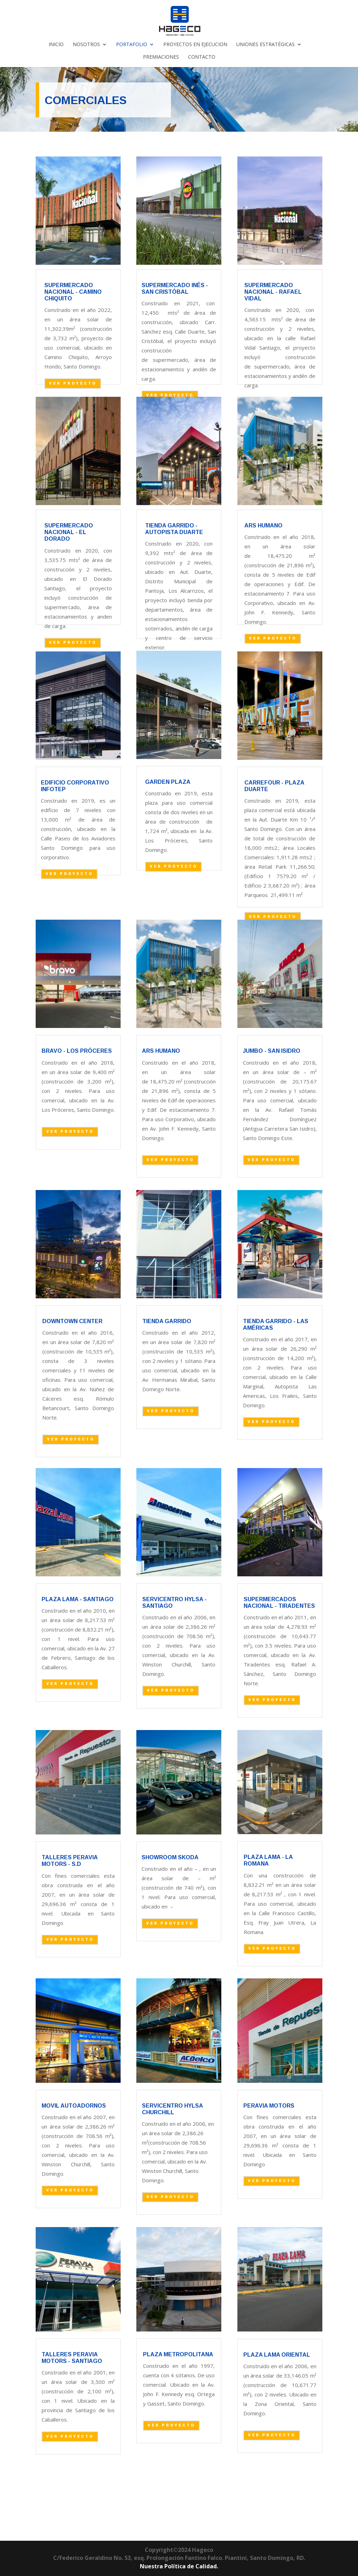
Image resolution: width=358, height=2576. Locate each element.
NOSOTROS (86, 45)
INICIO (56, 45)
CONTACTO (201, 57)
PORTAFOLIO (131, 45)
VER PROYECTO (72, 383)
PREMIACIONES (161, 57)
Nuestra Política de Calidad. (179, 2566)
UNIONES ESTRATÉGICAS (265, 45)
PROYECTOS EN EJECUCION (195, 45)
